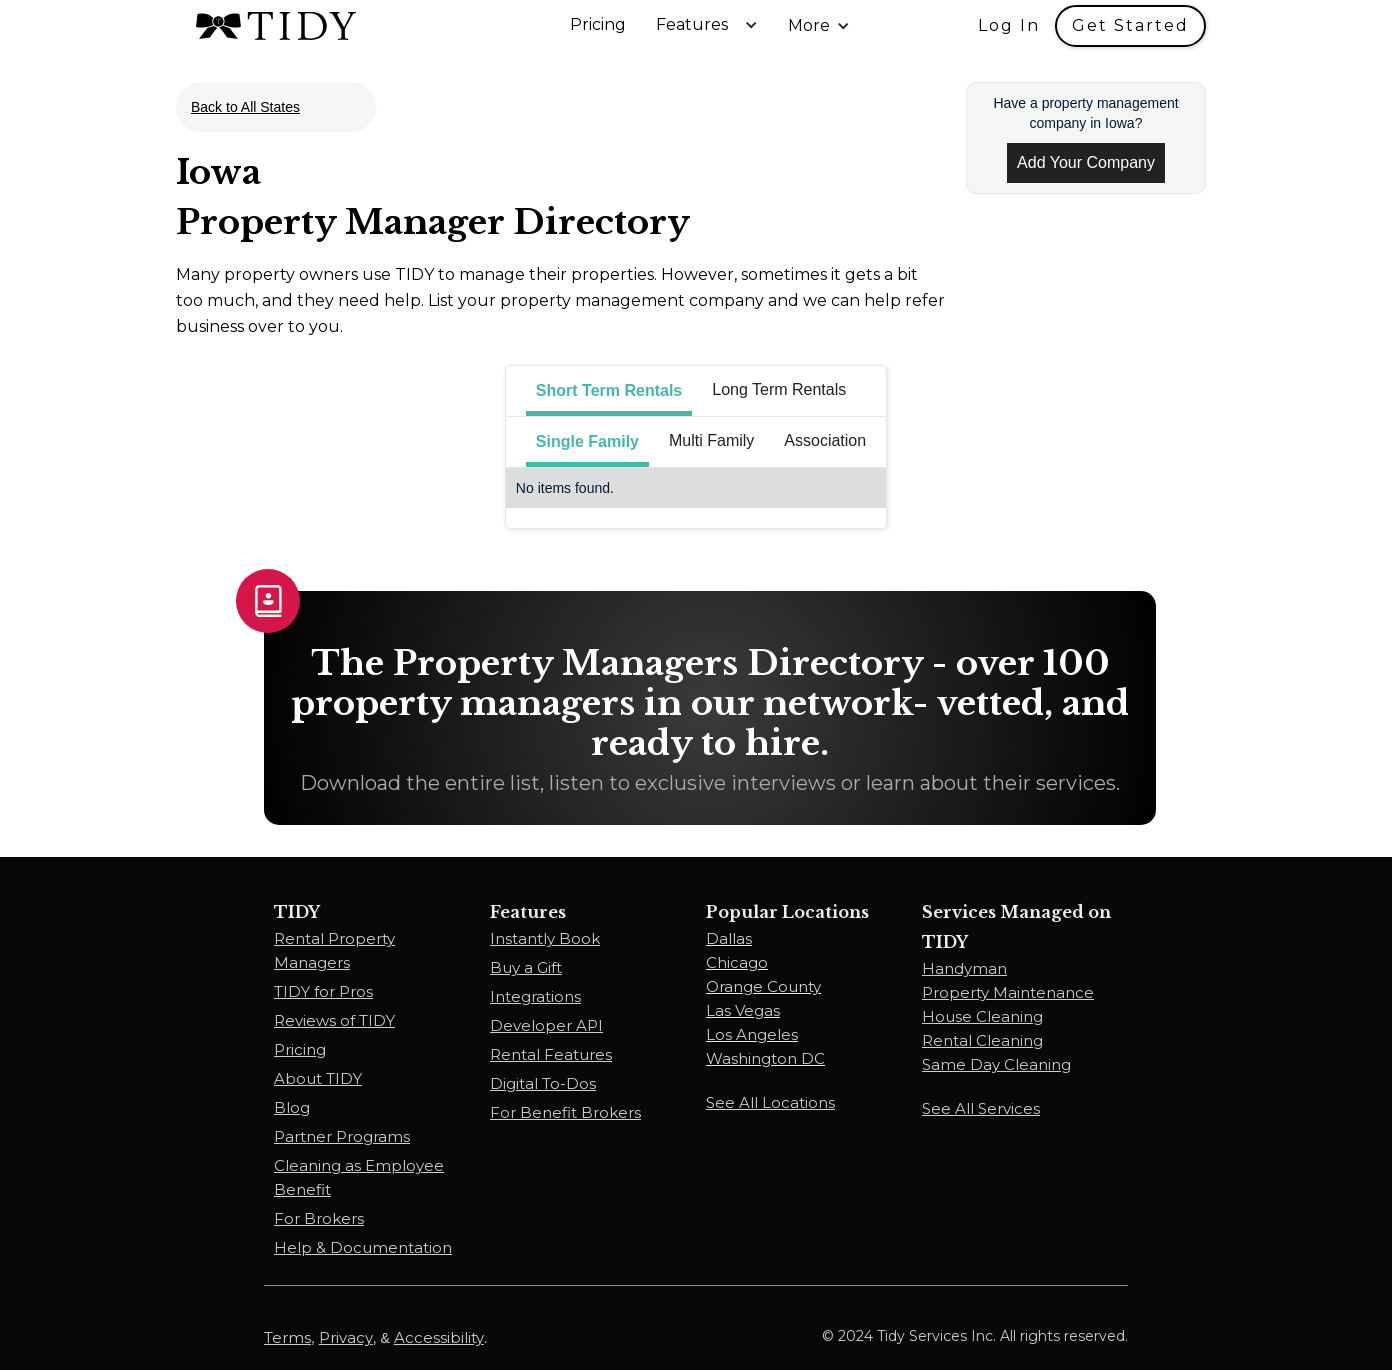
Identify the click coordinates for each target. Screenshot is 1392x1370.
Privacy (346, 1337)
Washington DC (765, 1058)
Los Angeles (752, 1034)
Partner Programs (342, 1136)
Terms (287, 1337)
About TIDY (318, 1078)
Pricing (598, 25)
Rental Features (551, 1054)
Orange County (763, 986)
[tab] (609, 391)
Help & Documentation (363, 1247)
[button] (712, 25)
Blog (292, 1107)
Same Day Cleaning (996, 1064)
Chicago (737, 962)
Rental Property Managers (334, 950)
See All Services (981, 1108)
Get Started (1130, 25)
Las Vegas (743, 1010)
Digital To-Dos (543, 1083)
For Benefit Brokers (565, 1112)
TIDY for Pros (323, 991)
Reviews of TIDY (334, 1020)
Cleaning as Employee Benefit (359, 1177)
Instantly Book (545, 938)
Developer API (546, 1025)
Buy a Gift (526, 967)
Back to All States (245, 107)
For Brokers (319, 1218)
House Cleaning (982, 1016)
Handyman (964, 968)
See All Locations (770, 1102)
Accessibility (439, 1337)
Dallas (729, 938)
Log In (1009, 25)
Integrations (535, 996)
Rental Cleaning (982, 1040)
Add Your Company (1086, 162)
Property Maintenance (1008, 992)
